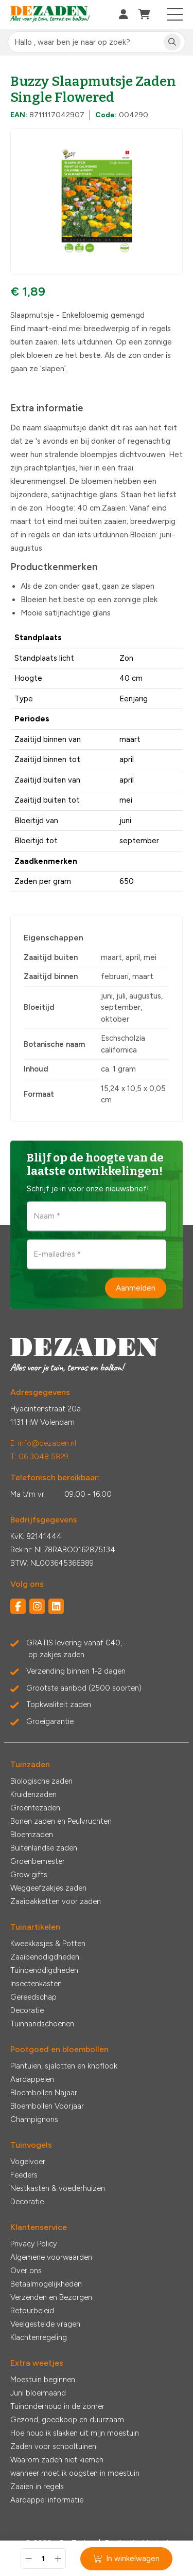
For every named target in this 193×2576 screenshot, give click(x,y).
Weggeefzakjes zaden (48, 1888)
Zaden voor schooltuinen (53, 2446)
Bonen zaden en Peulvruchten (61, 1821)
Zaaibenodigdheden (44, 1957)
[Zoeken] (172, 42)
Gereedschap (33, 1997)
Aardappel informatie (46, 2500)
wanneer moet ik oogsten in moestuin (74, 2473)
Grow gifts (28, 1874)
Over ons (26, 2270)
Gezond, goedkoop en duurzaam (67, 2419)
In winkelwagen (126, 2558)
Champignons (34, 2119)
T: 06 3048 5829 (39, 1456)
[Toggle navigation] (175, 14)
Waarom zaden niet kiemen (56, 2459)
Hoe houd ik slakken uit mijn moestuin (74, 2433)
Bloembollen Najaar (43, 2092)
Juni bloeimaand (38, 2393)
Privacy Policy (33, 2243)
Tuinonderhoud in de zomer (57, 2406)
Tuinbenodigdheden (44, 1970)
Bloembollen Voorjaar (47, 2106)
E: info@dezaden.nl (43, 1443)
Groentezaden (35, 1807)
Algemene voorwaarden (51, 2257)
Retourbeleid (32, 2310)
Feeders (24, 2175)
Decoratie (27, 2010)
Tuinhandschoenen (42, 2023)
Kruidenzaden (33, 1794)
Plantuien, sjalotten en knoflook (63, 2066)
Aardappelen (32, 2079)
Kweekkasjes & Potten (47, 1943)
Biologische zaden (41, 1781)
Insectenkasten (36, 1983)
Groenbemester (37, 1861)
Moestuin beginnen (42, 2379)
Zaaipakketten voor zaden (55, 1901)
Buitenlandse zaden (43, 1848)
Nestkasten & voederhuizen (57, 2188)
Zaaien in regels (37, 2486)
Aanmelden (135, 1287)
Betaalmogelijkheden (46, 2284)
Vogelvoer (27, 2161)
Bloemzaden (31, 1834)
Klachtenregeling (38, 2337)
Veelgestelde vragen (45, 2324)
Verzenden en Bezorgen (51, 2297)
